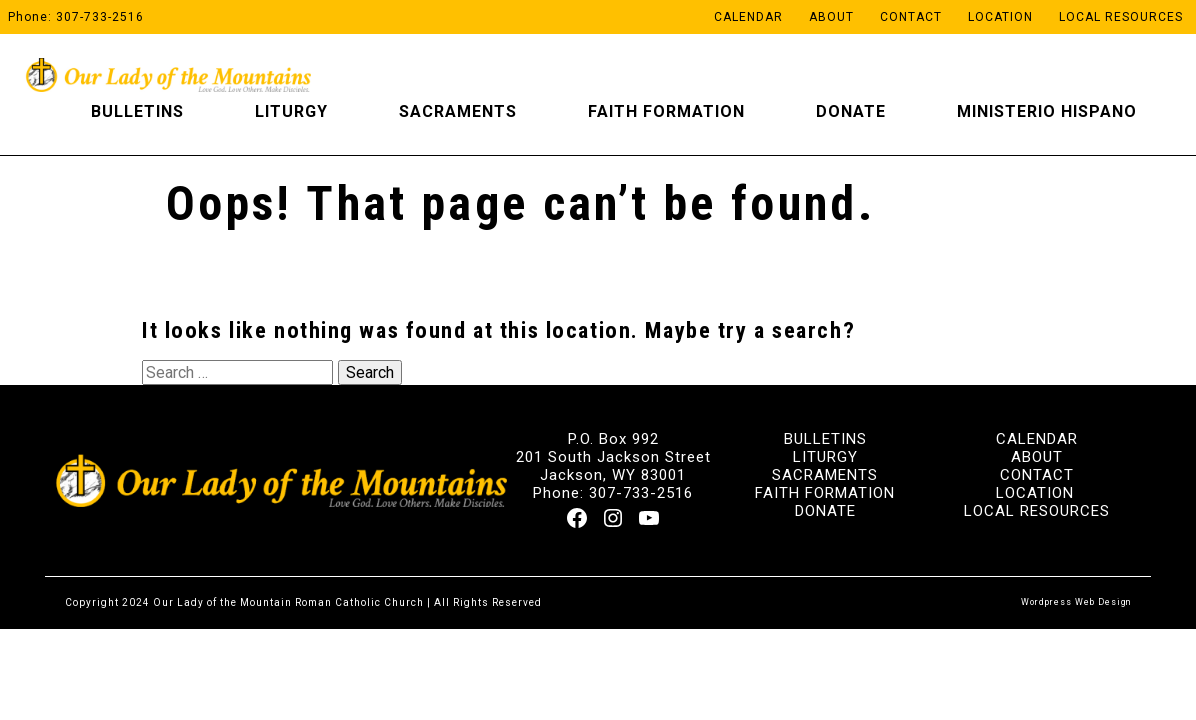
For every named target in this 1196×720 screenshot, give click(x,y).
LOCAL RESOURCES (1037, 511)
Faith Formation (666, 111)
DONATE (825, 511)
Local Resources (1121, 17)
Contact (911, 17)
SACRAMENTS (825, 475)
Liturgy (291, 111)
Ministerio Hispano (1047, 111)
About (831, 17)
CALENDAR (1037, 439)
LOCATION (1035, 493)
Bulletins (137, 111)
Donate (851, 111)
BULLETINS (825, 439)
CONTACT (1037, 475)
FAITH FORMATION (825, 493)
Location (1000, 17)
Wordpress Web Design (1076, 602)
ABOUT (1037, 457)
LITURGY (825, 457)
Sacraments (458, 111)
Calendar (748, 17)
